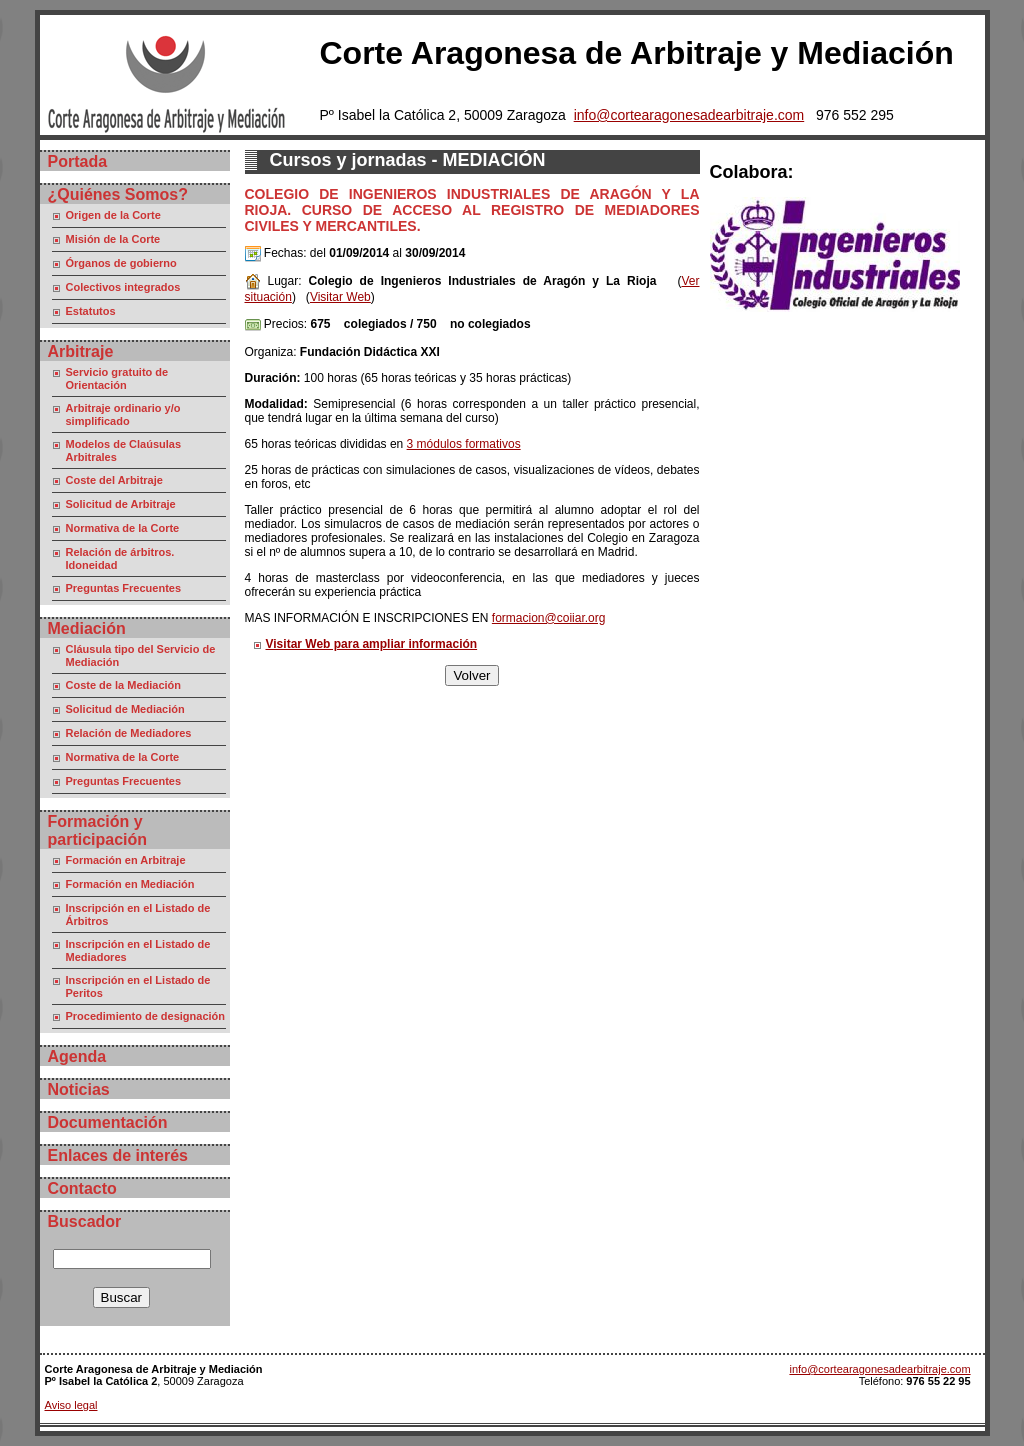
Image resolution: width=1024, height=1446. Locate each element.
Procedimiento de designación (146, 1016)
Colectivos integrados (123, 287)
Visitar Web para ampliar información (372, 644)
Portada (78, 161)
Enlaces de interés (118, 1155)
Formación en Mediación (130, 884)
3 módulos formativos (464, 444)
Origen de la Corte (113, 215)
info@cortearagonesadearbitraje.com (689, 115)
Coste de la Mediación (124, 685)
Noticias (79, 1089)
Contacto (82, 1188)
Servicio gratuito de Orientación (117, 378)
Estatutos (91, 311)
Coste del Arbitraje (114, 480)
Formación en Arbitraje (126, 860)
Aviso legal (71, 1405)
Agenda (77, 1056)
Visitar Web (340, 297)
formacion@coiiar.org (549, 618)
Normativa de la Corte (123, 528)
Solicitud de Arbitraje (121, 504)
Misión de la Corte (113, 239)
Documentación (108, 1122)
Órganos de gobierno (121, 263)
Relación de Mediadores (129, 733)
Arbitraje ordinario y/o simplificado (123, 414)
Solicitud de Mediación (125, 709)
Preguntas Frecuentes (124, 588)
